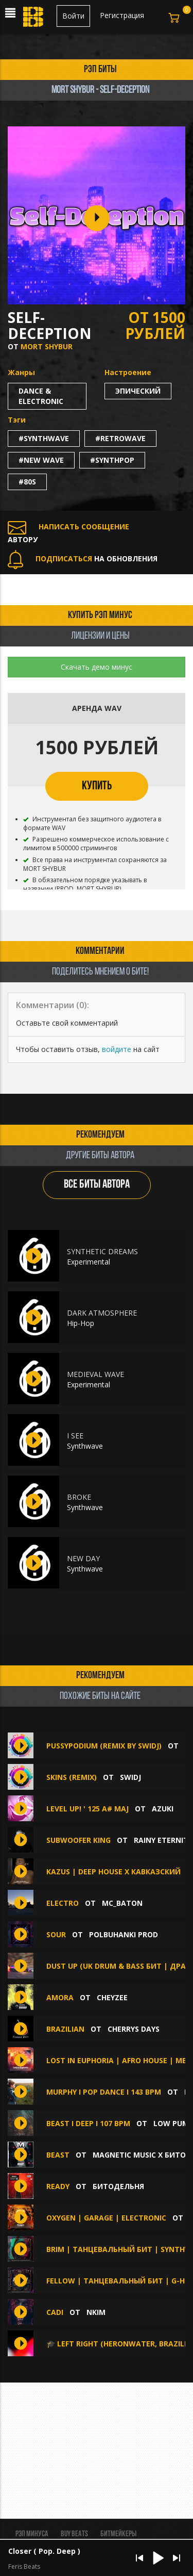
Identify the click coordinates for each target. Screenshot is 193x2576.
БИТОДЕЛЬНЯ (118, 2186)
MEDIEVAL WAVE (95, 1374)
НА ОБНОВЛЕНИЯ (82, 558)
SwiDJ (130, 1777)
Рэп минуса (31, 2534)
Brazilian (65, 2029)
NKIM (96, 2312)
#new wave (41, 460)
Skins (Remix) (71, 1777)
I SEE (75, 1435)
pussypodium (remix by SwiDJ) (104, 1746)
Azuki (162, 1808)
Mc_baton (122, 1903)
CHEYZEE (112, 1997)
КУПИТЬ (97, 786)
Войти (73, 16)
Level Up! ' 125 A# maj (87, 1808)
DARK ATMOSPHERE (102, 1313)
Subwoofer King (78, 1840)
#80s (27, 482)
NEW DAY (83, 1558)
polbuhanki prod (123, 1934)
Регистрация (122, 15)
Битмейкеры (118, 2534)
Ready (57, 2186)
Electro (62, 1903)
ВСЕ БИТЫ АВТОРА (97, 1185)
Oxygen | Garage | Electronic (106, 2218)
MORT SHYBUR (47, 346)
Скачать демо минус (96, 667)
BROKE (79, 1497)
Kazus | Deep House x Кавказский (113, 1871)
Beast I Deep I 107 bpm (88, 2123)
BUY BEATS (74, 2534)
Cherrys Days (134, 2029)
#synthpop (112, 460)
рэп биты (100, 69)
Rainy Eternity (163, 1840)
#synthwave (44, 438)
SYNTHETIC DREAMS (102, 1251)
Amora (60, 1997)
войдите (116, 1049)
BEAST (59, 2155)
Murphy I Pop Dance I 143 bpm (103, 2092)
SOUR (56, 1934)
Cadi (54, 2312)
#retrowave (120, 438)
